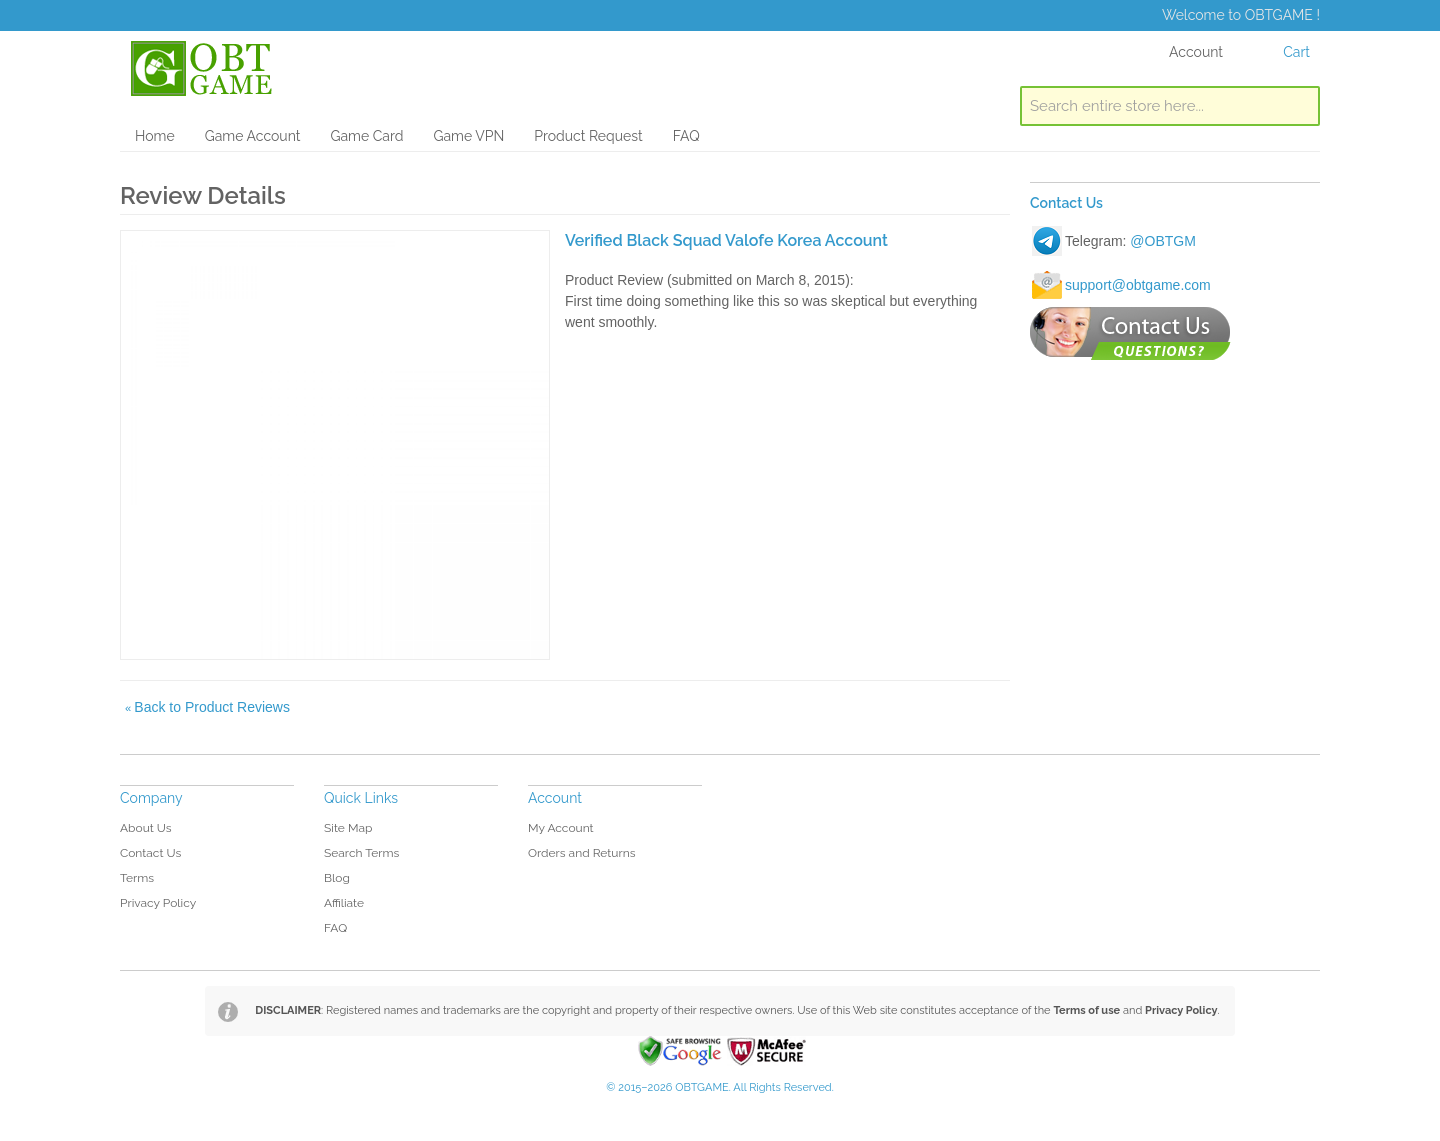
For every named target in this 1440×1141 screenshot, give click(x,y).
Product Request (588, 136)
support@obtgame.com (1138, 285)
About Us (146, 828)
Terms (137, 878)
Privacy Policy (158, 903)
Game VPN (468, 136)
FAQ (686, 136)
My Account (561, 828)
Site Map (348, 828)
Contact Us (150, 853)
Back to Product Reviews (207, 707)
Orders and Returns (581, 853)
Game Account (253, 136)
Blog (337, 878)
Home (155, 136)
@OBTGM (1163, 241)
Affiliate (344, 903)
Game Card (366, 136)
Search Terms (361, 853)
